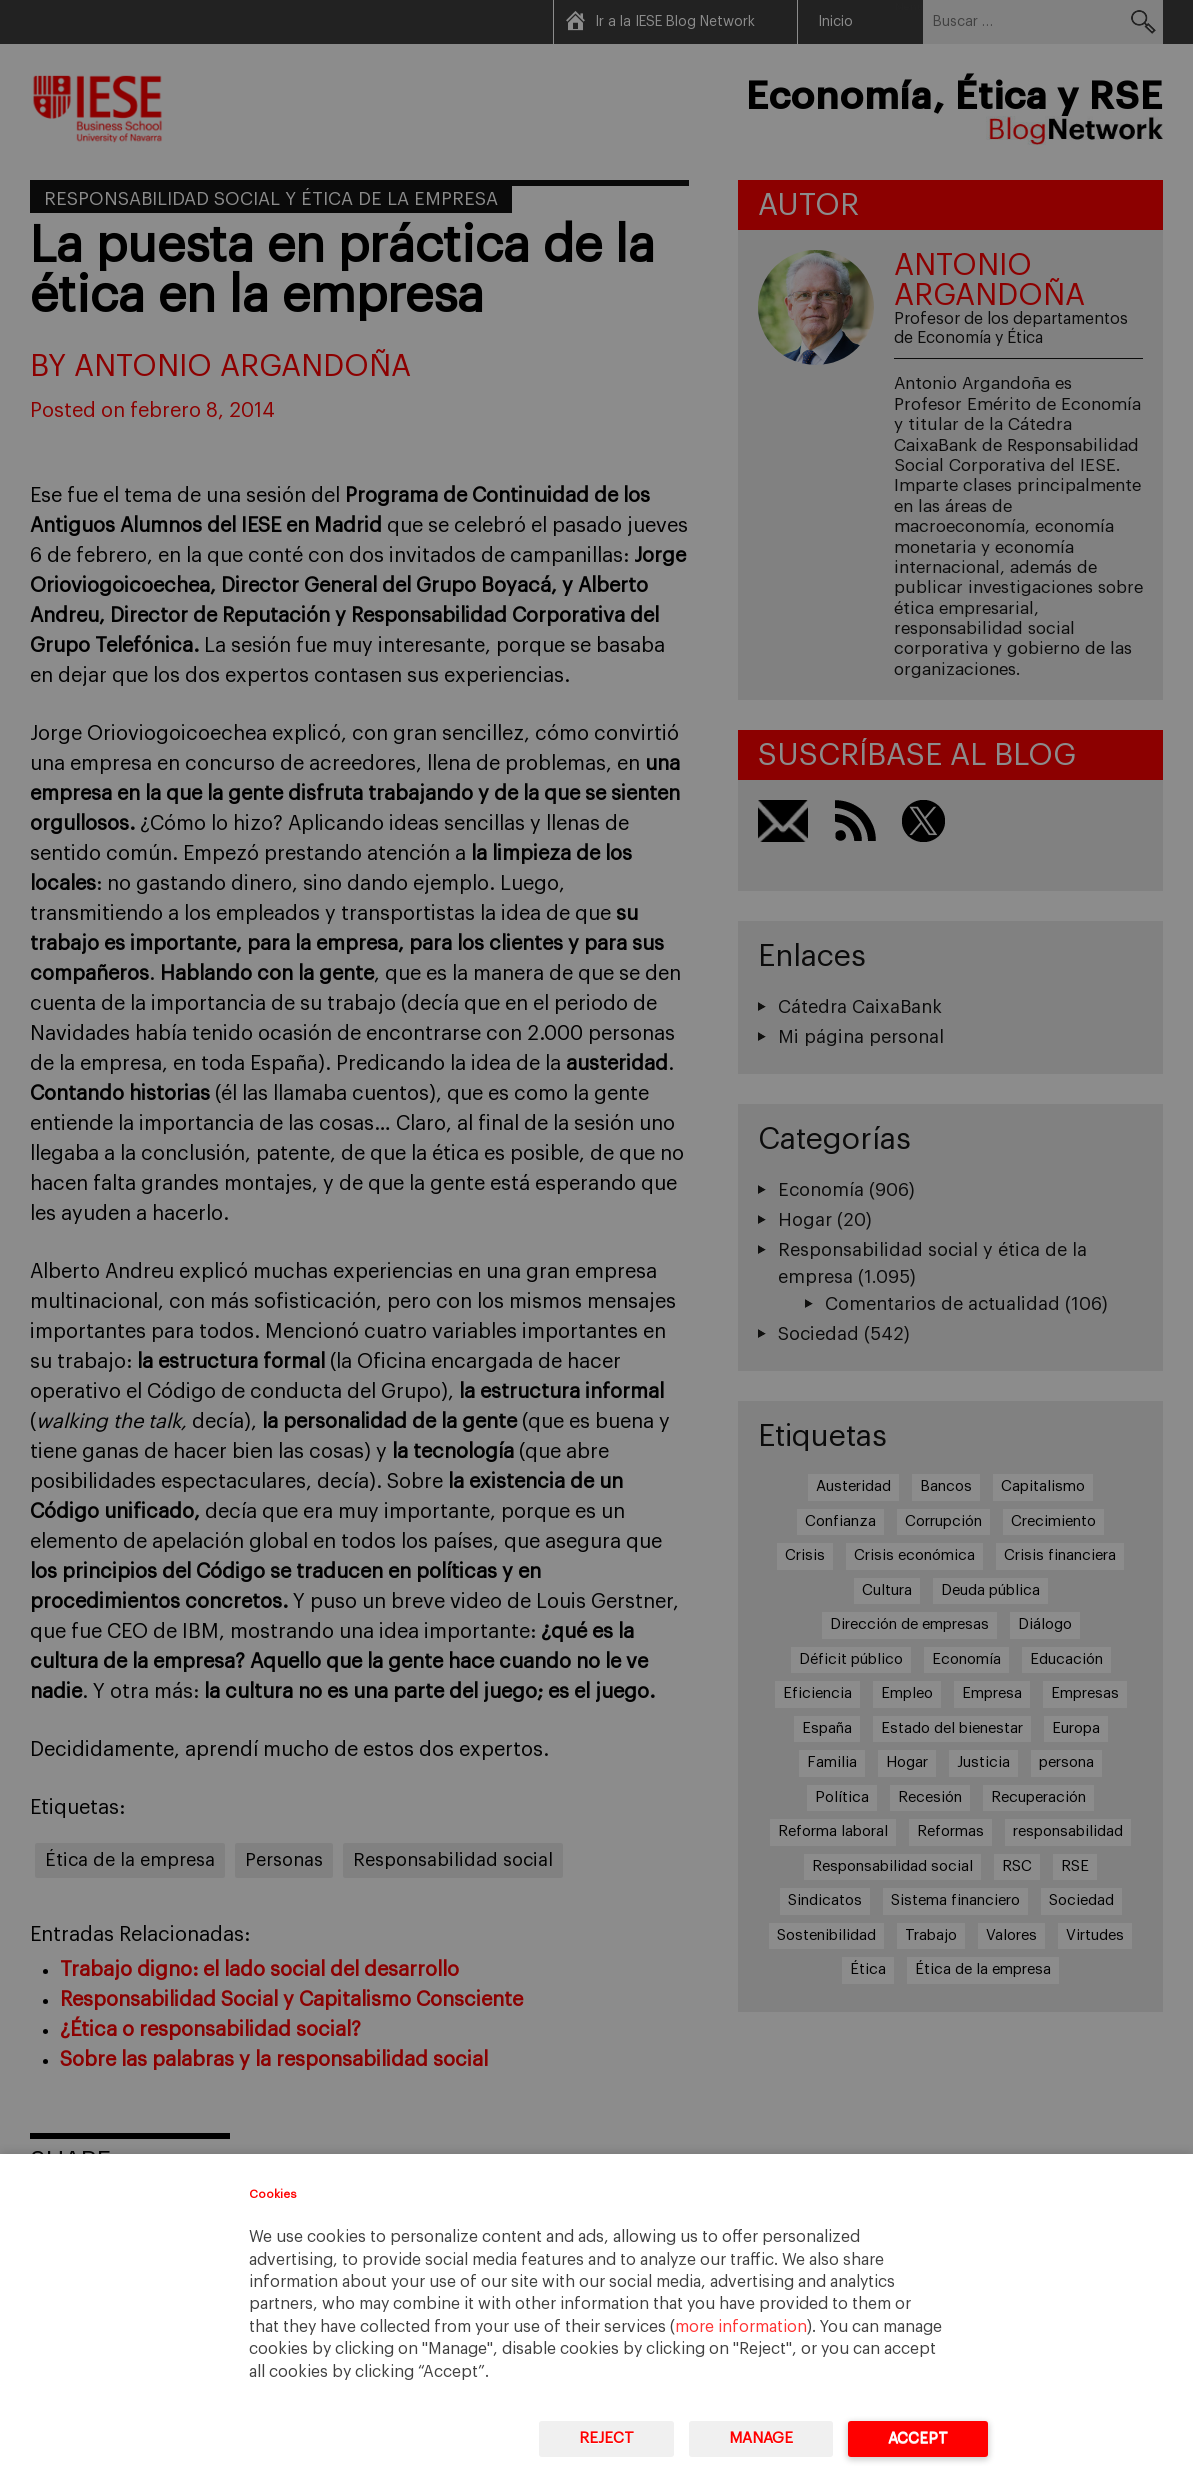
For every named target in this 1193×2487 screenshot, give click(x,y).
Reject (606, 2438)
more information (741, 2327)
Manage (761, 2438)
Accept (918, 2438)
